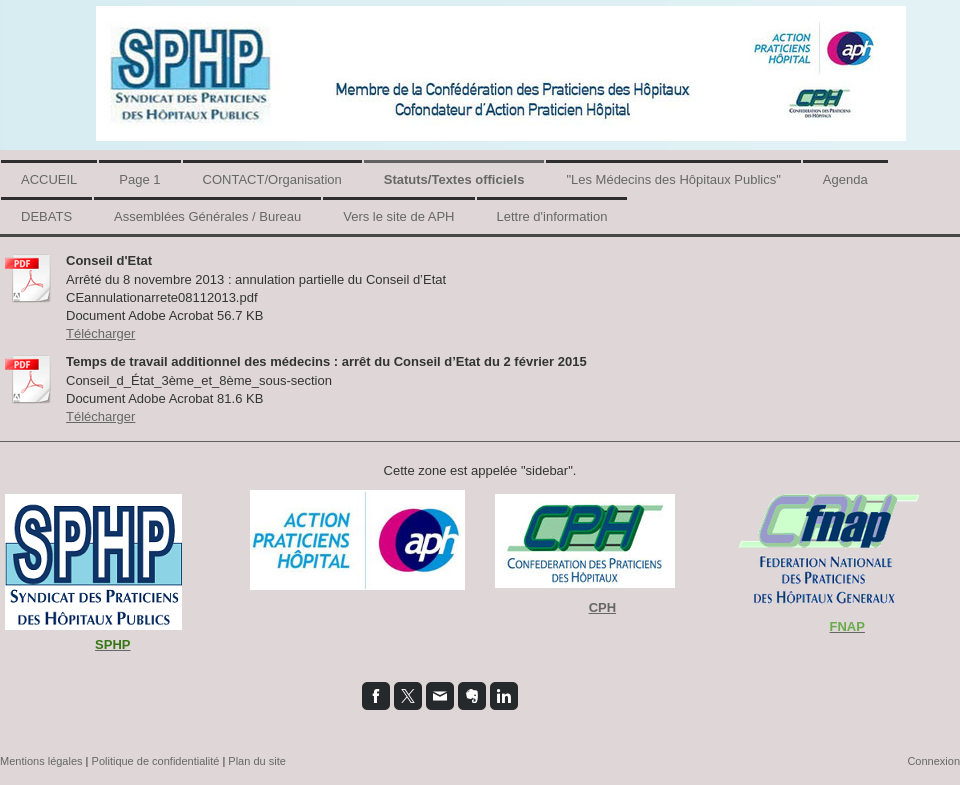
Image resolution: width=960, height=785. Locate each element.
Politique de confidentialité (156, 761)
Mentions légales (41, 761)
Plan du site (256, 761)
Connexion (933, 761)
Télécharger (100, 333)
